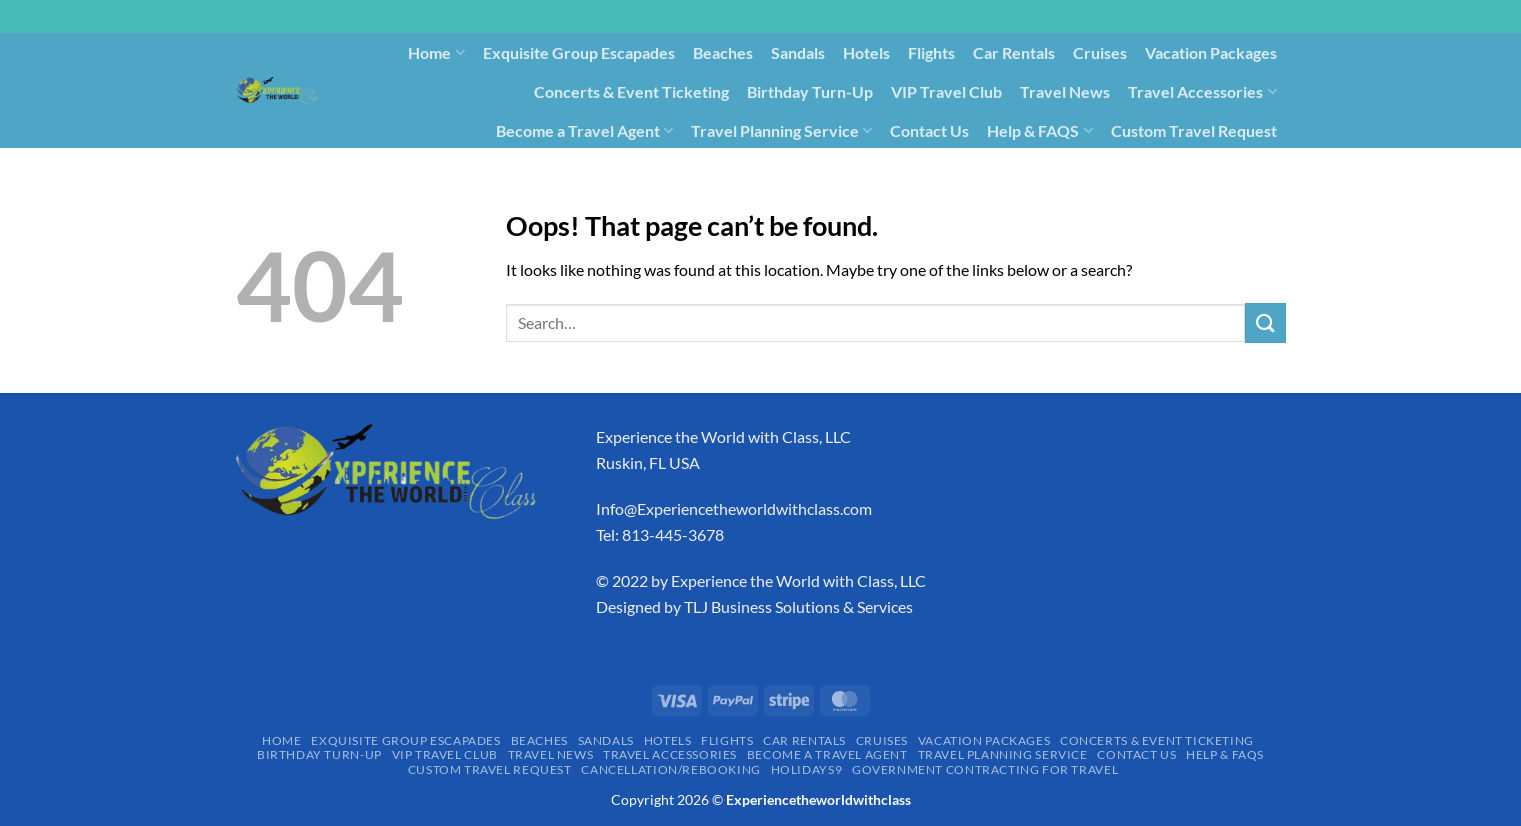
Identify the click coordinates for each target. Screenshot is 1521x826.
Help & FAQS (1039, 131)
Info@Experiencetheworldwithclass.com (734, 508)
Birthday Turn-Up (810, 91)
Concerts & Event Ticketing (631, 91)
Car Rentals (1014, 52)
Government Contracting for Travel (1159, 168)
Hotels (866, 52)
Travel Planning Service (781, 131)
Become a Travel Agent (584, 131)
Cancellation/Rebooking (839, 168)
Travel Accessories (1202, 92)
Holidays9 (978, 168)
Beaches (723, 52)
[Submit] (1265, 322)
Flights (931, 52)
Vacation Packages (1211, 52)
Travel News (1065, 91)
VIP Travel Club (946, 91)
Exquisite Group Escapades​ (579, 52)
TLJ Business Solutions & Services (798, 606)
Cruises (1100, 52)
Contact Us (929, 130)
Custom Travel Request (1194, 130)
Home (436, 53)
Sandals (798, 52)
